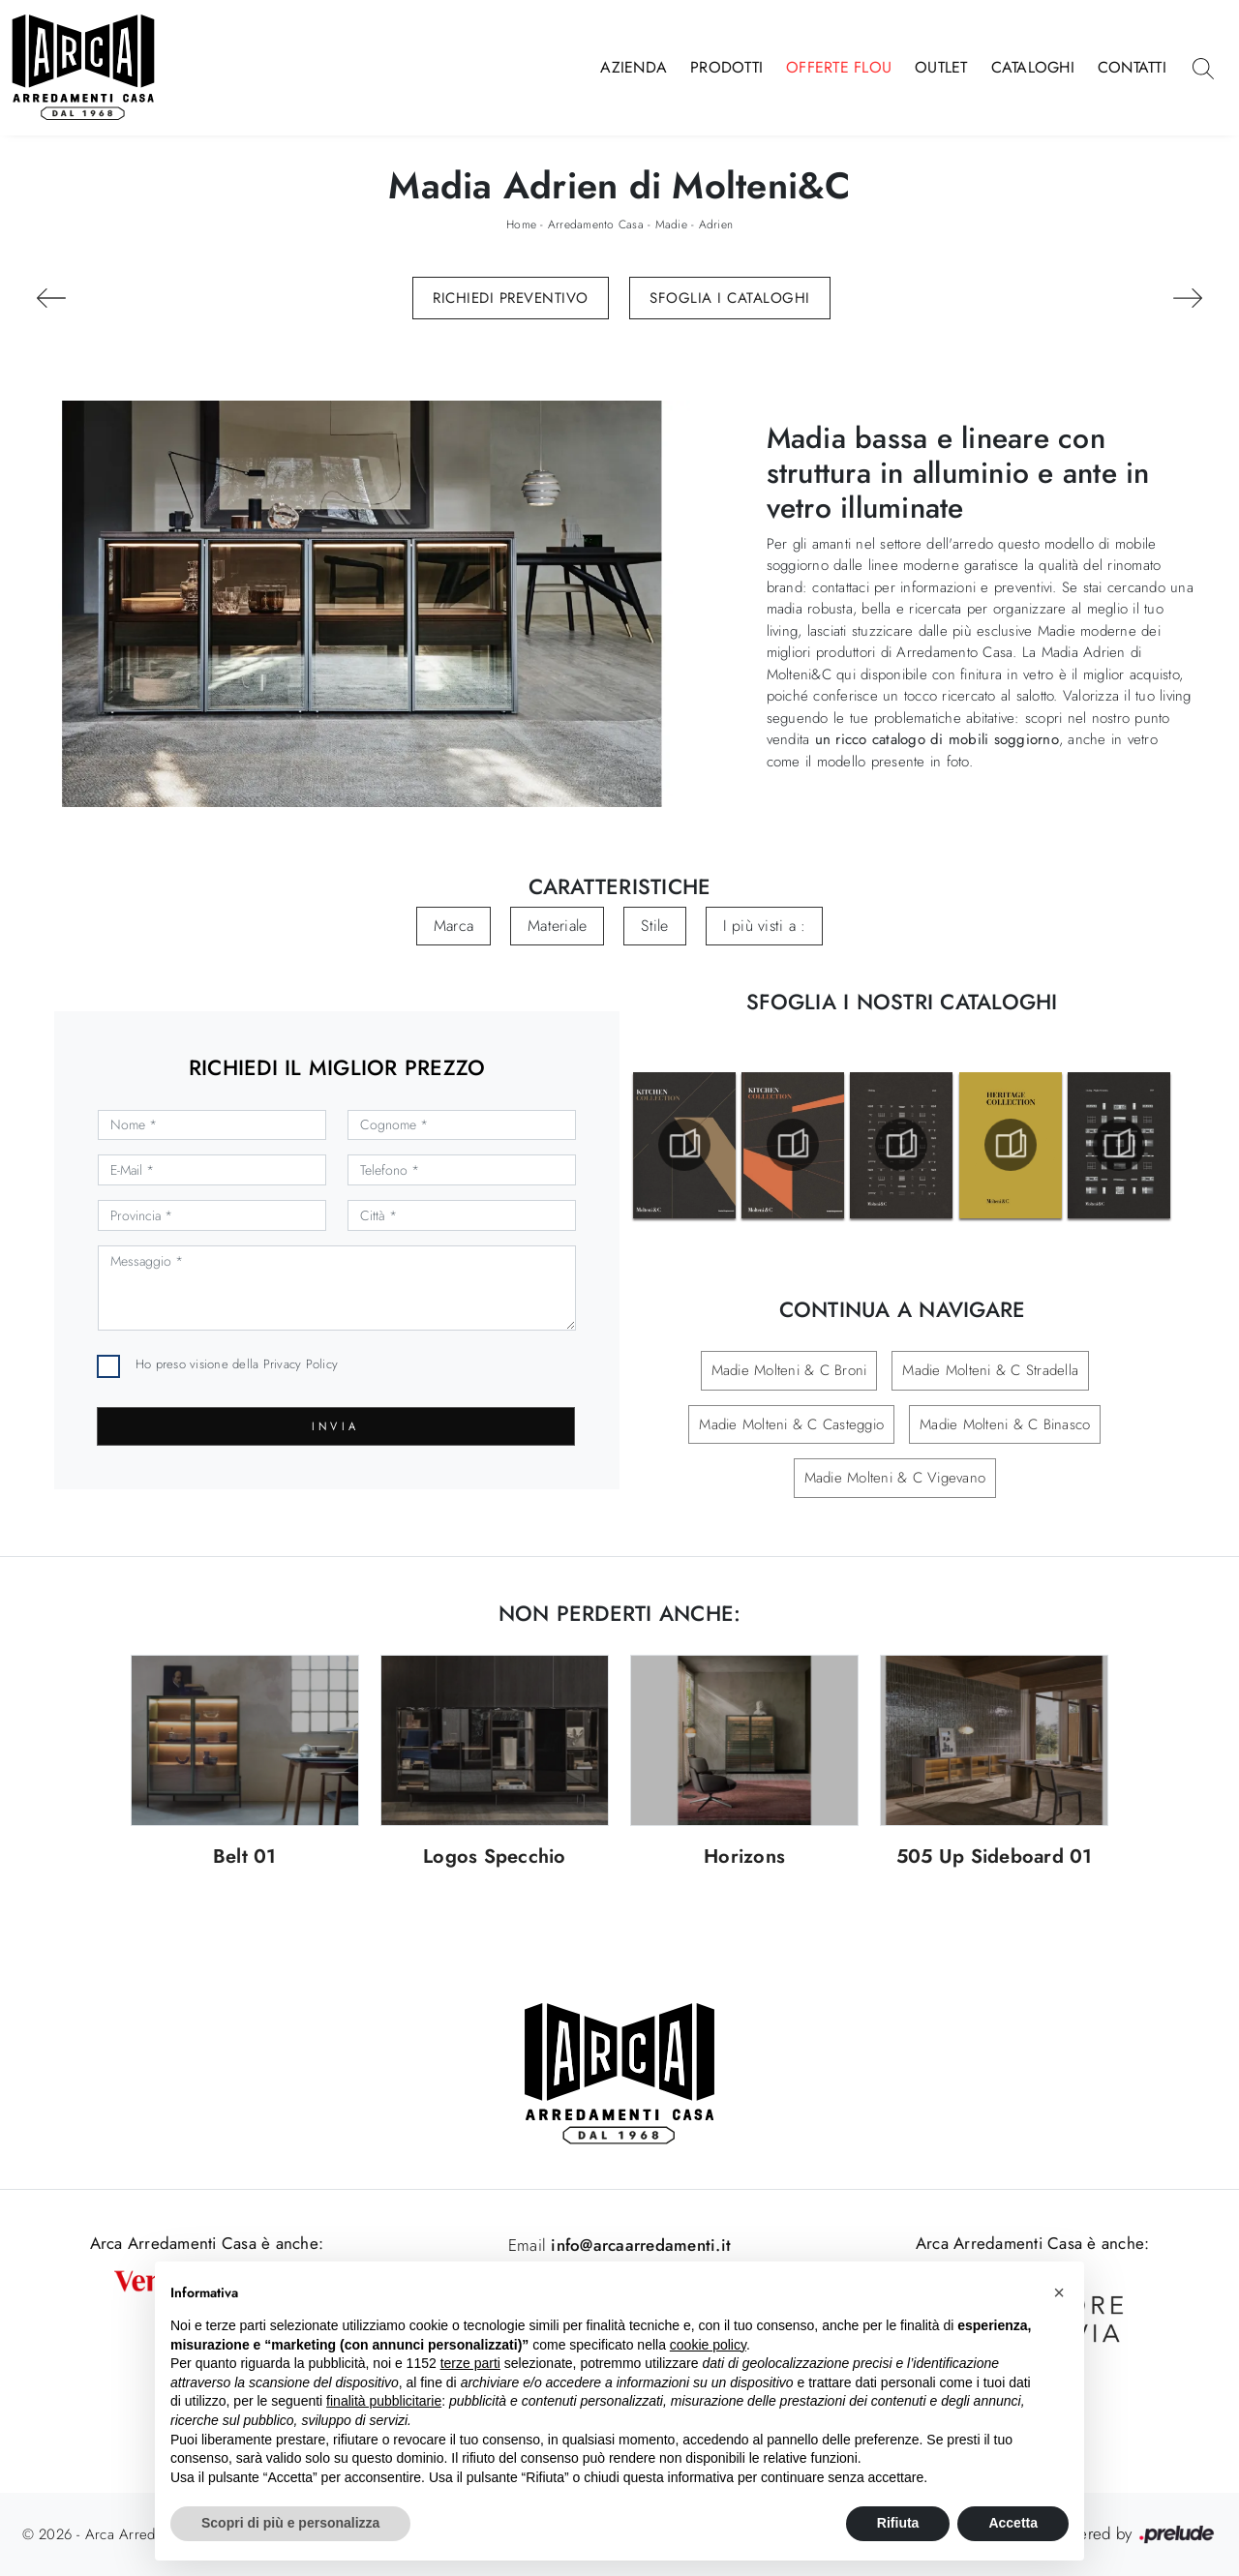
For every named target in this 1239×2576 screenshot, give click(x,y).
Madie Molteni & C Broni (789, 1370)
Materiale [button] (557, 925)
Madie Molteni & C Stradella (990, 1370)
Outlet (941, 67)
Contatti (1132, 67)
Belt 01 (245, 1857)
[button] (1058, 2292)
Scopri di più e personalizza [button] (290, 2523)
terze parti (470, 2363)
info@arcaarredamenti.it (638, 2245)
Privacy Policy (301, 1364)
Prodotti (726, 67)
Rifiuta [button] (898, 2523)
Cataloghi (1032, 67)
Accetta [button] (1013, 2523)
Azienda (633, 67)
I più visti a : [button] (764, 925)
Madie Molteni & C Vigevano (895, 1477)
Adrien (716, 224)
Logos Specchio (494, 1857)
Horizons (744, 1857)
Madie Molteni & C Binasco (1005, 1424)
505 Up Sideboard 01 (994, 1857)
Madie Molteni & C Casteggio (791, 1424)
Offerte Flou (838, 67)
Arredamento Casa (596, 224)
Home (521, 224)
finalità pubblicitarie (383, 2401)
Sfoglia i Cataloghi (730, 298)
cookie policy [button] (708, 2344)
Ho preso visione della (237, 1364)
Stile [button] (654, 925)
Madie (671, 224)
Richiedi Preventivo (511, 298)
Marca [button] (453, 925)
